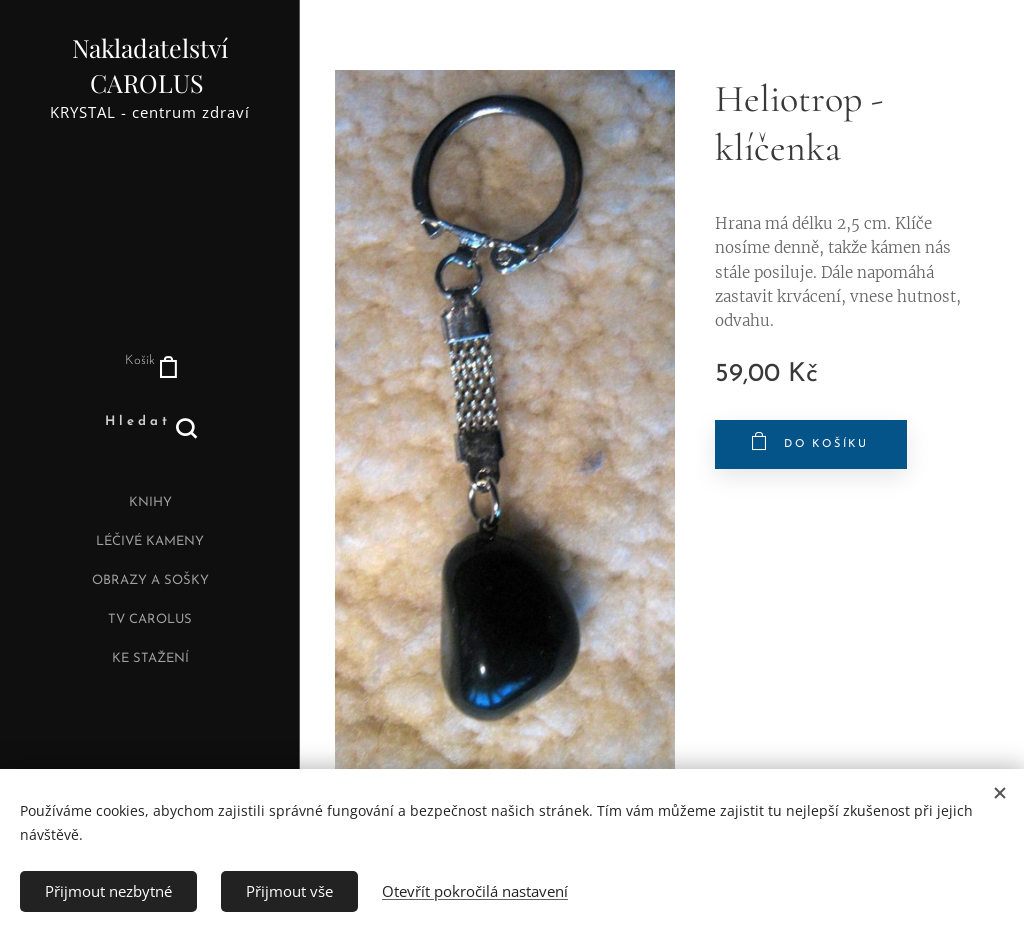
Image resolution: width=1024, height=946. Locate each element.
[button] (150, 422)
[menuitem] (150, 505)
